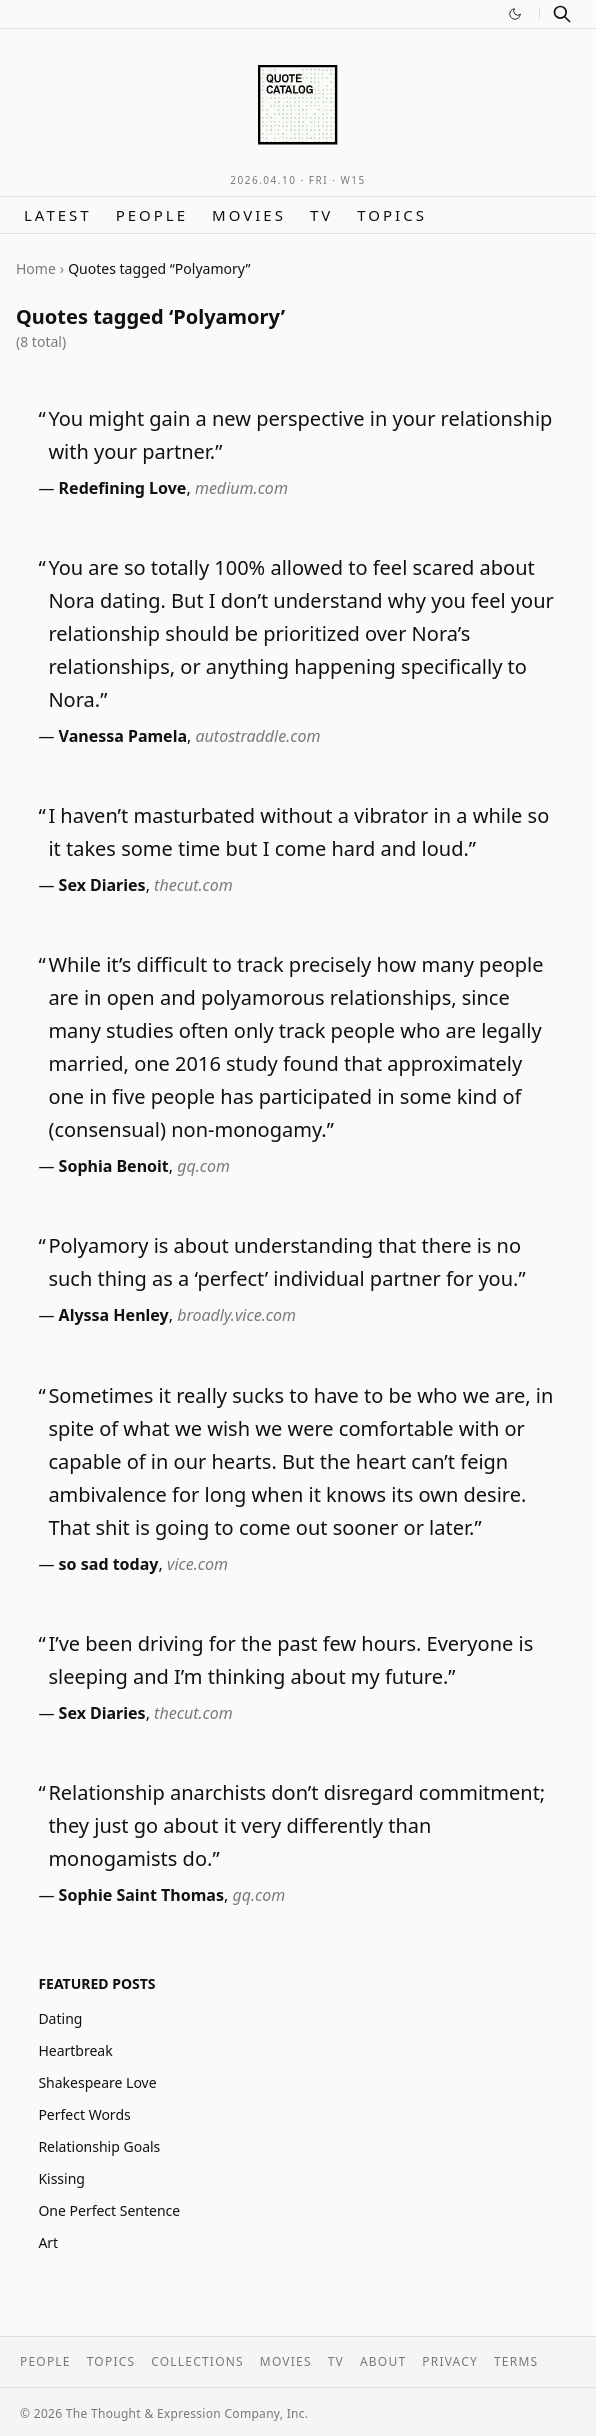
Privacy (450, 2361)
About (383, 2361)
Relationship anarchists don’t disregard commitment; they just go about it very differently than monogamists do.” (296, 1825)
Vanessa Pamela (123, 736)
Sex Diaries (102, 885)
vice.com (197, 1564)
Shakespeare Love (97, 2082)
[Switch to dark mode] (515, 14)
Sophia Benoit (114, 1166)
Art (48, 2242)
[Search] (562, 14)
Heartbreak (75, 2050)
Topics (392, 215)
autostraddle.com (258, 736)
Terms (516, 2361)
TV (321, 215)
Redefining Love (123, 488)
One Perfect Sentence (109, 2210)
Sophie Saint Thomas (141, 1895)
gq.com (203, 1166)
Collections (197, 2361)
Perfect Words (84, 2114)
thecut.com (193, 885)
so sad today (109, 1564)
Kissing (61, 2178)
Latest (58, 215)
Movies (249, 215)
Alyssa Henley (114, 1315)
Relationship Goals (99, 2146)
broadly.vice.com (236, 1315)
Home (36, 268)
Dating (60, 2018)
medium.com (241, 488)
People (152, 215)
